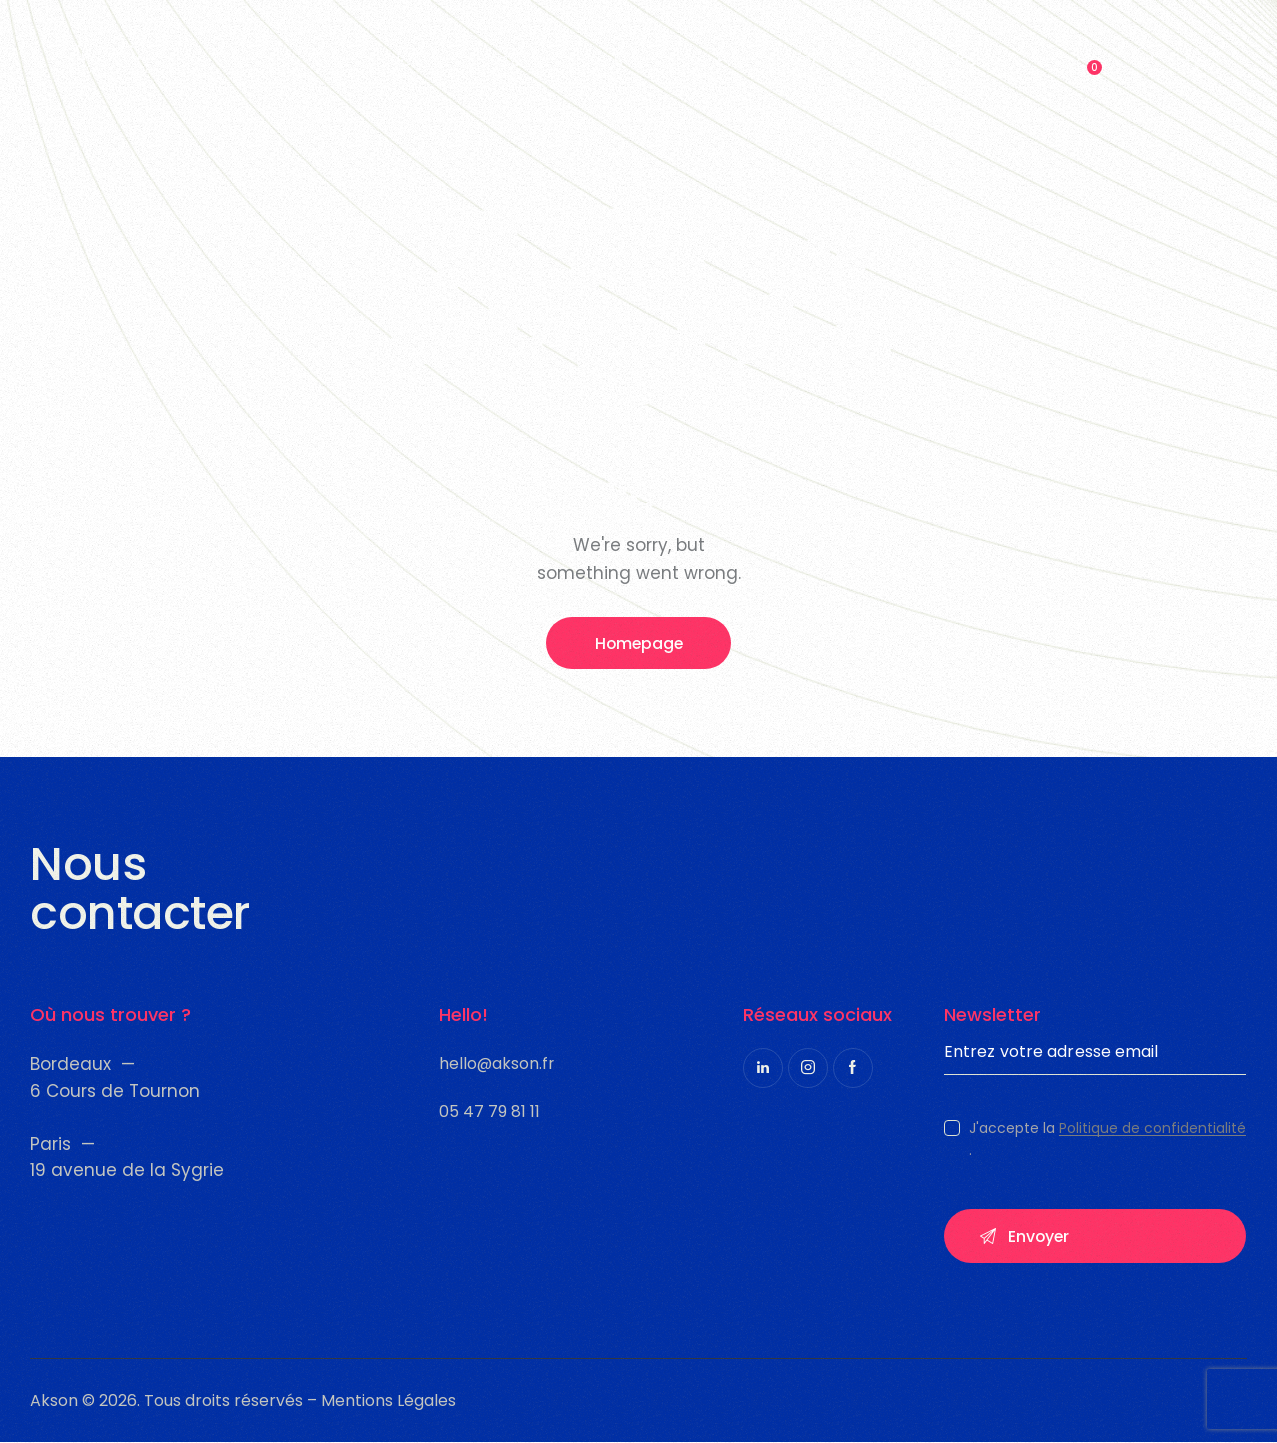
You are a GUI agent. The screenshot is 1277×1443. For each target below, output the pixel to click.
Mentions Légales (386, 1401)
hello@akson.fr (497, 1063)
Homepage (638, 643)
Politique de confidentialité (1152, 1129)
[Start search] (1144, 60)
